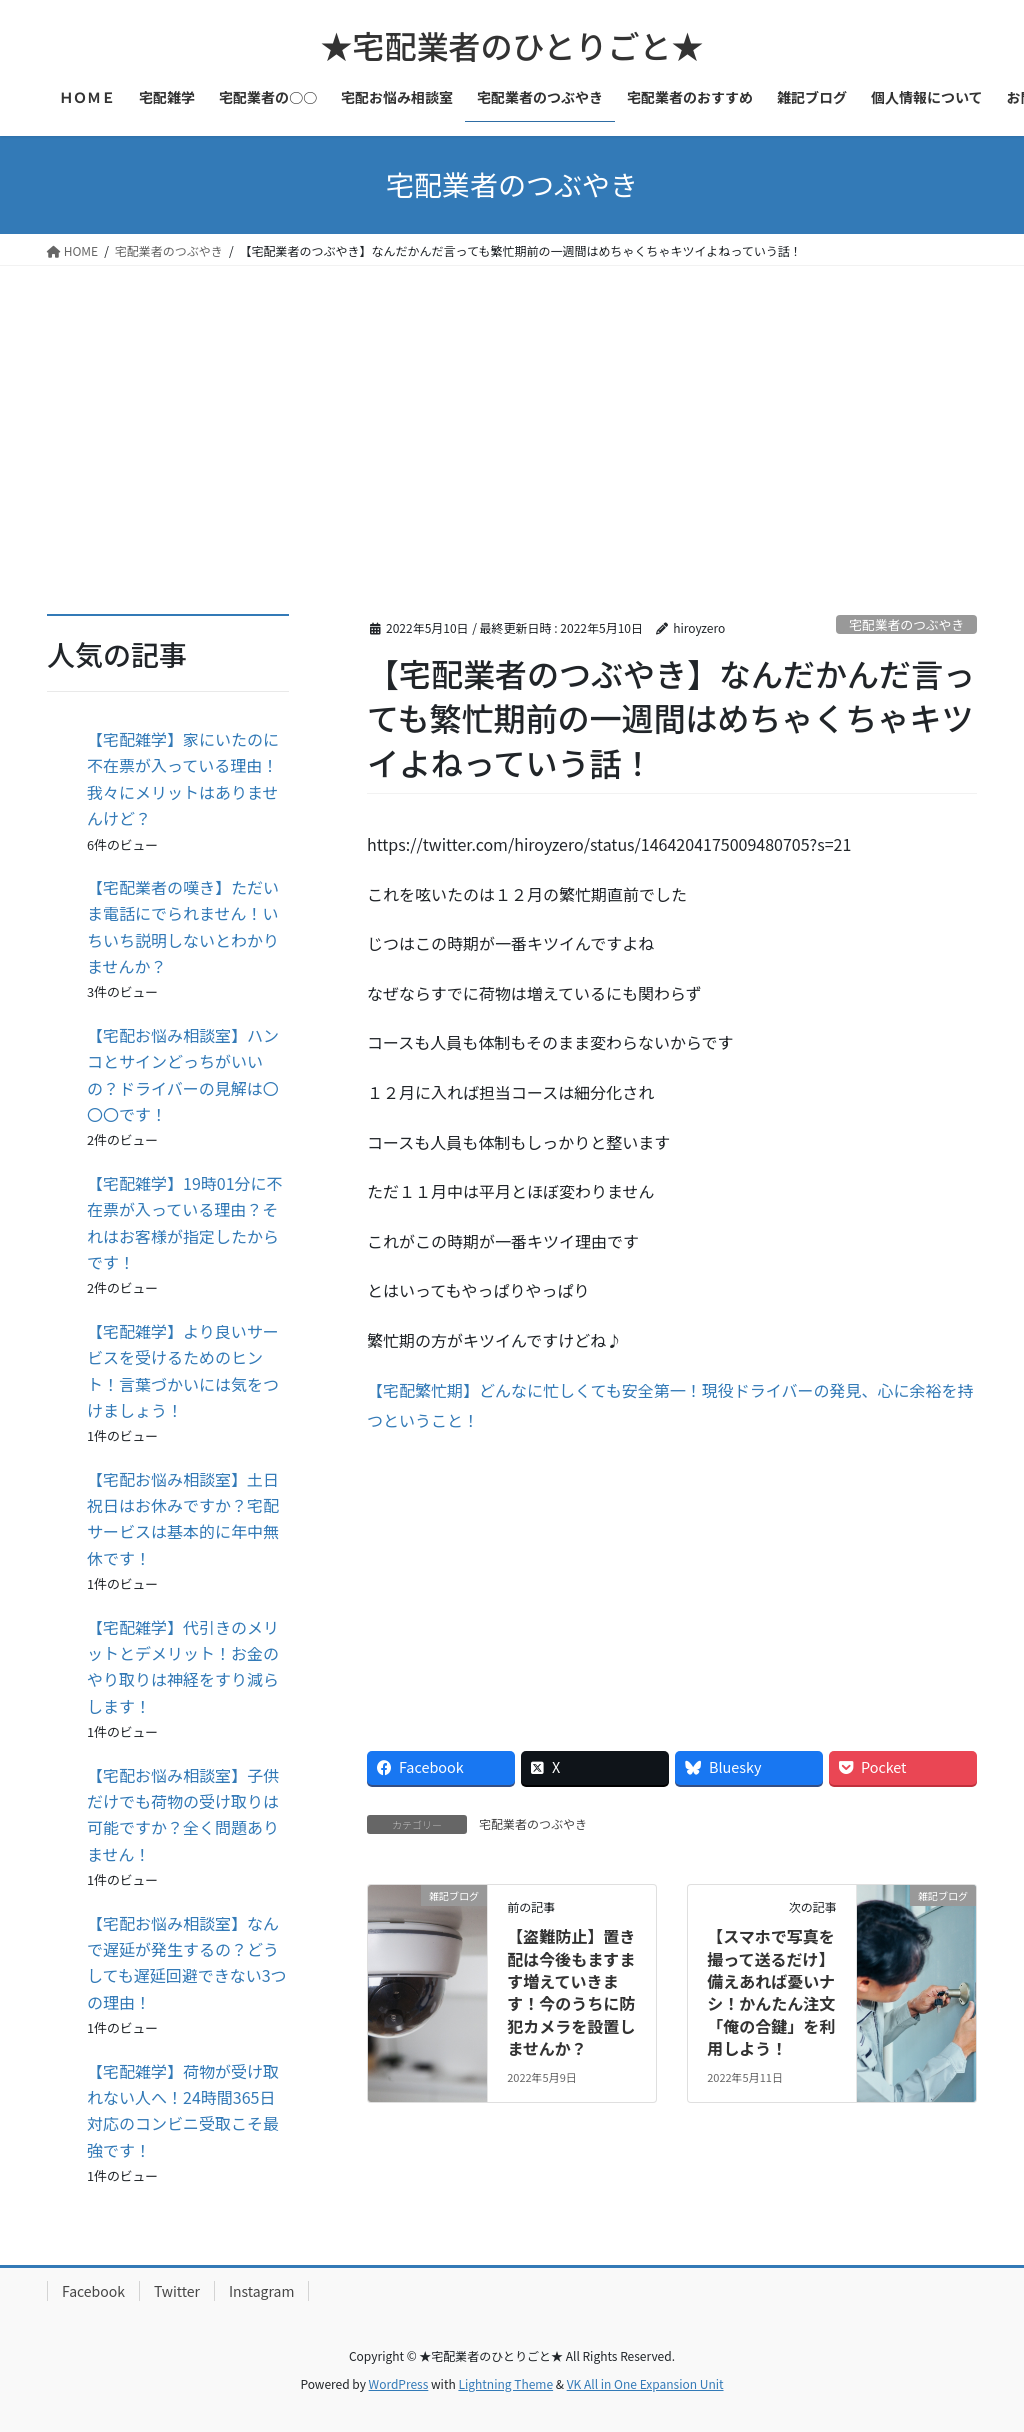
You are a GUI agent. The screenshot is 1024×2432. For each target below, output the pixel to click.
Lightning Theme (505, 2383)
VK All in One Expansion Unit (645, 2383)
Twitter (177, 2291)
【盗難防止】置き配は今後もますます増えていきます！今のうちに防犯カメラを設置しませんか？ (571, 1992)
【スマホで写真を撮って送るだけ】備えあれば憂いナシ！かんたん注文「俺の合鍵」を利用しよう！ (771, 1992)
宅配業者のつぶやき (906, 624)
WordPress (399, 2383)
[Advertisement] (512, 416)
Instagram (261, 2291)
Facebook (93, 2291)
